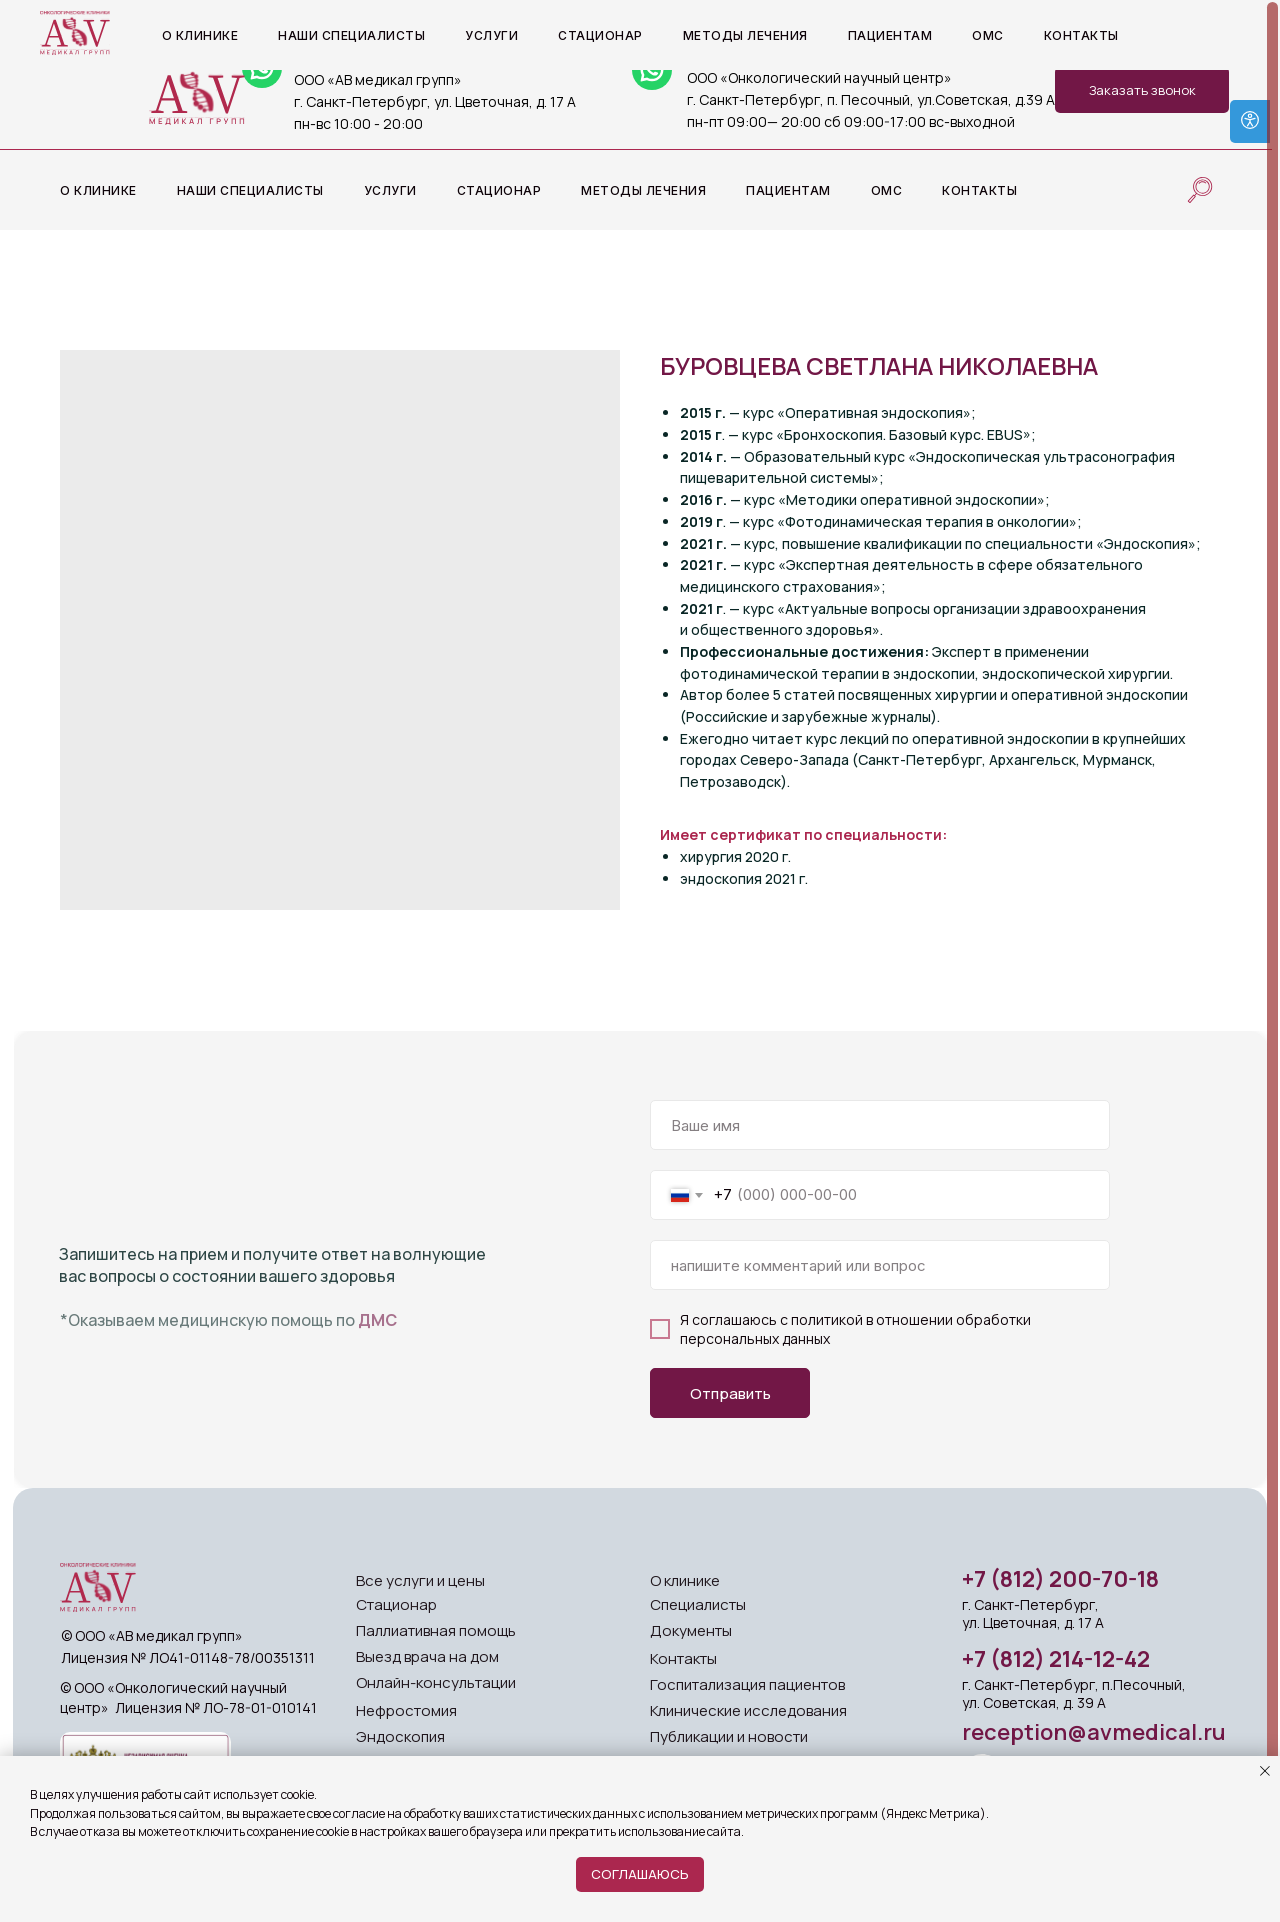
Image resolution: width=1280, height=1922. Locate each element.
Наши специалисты (250, 190)
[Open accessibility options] (1250, 121)
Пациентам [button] (788, 190)
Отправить (730, 1393)
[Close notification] (1265, 1771)
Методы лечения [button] (643, 190)
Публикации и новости (729, 1736)
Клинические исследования (748, 1710)
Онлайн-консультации (436, 1682)
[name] (880, 1125)
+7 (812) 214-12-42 (1056, 1659)
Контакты (979, 190)
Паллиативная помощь (436, 1630)
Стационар (499, 190)
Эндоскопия (400, 1736)
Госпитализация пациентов (747, 1684)
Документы (691, 1630)
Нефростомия (406, 1710)
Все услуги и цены (420, 1580)
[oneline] (880, 1265)
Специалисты (698, 1604)
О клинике (685, 1580)
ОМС (887, 190)
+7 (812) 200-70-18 (1060, 1579)
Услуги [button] (390, 190)
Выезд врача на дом (427, 1656)
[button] (1142, 90)
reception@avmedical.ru (1094, 1732)
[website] (1200, 190)
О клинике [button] (98, 190)
